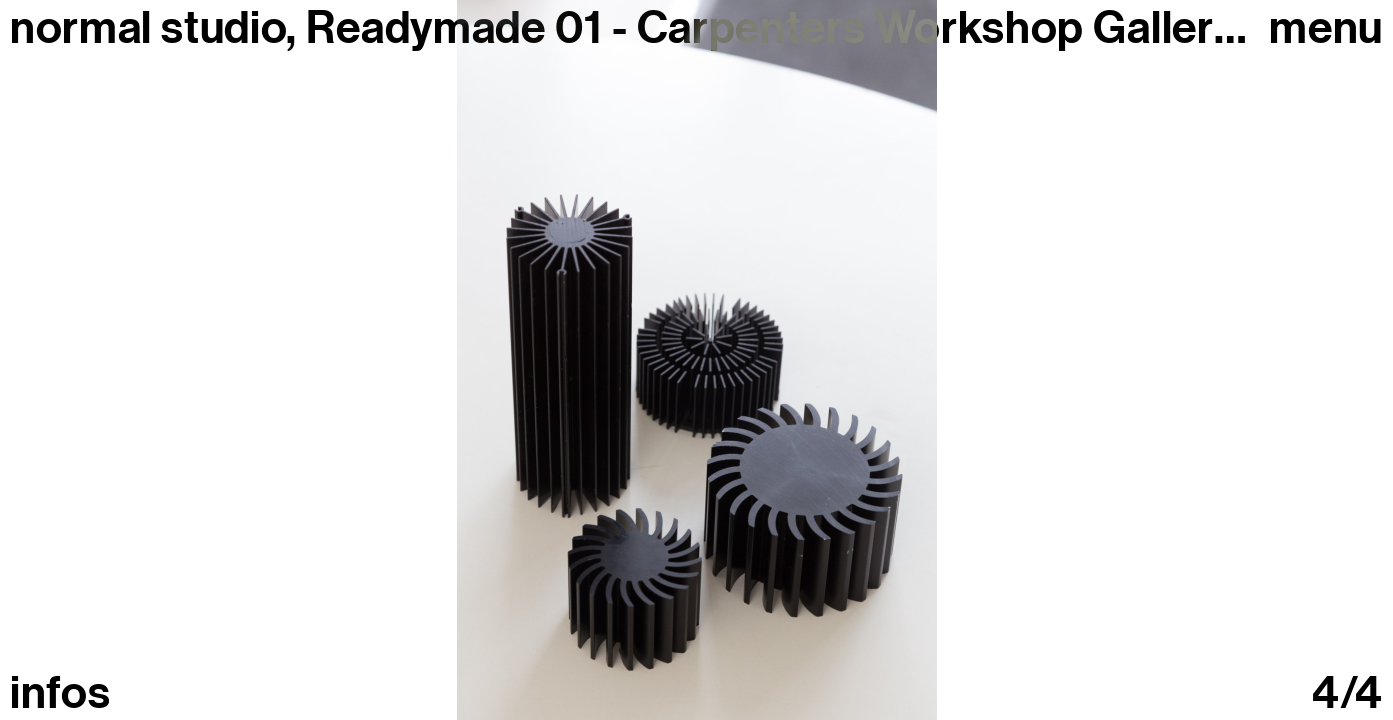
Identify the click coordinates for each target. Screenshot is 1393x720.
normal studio (148, 28)
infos (60, 693)
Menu (1326, 28)
